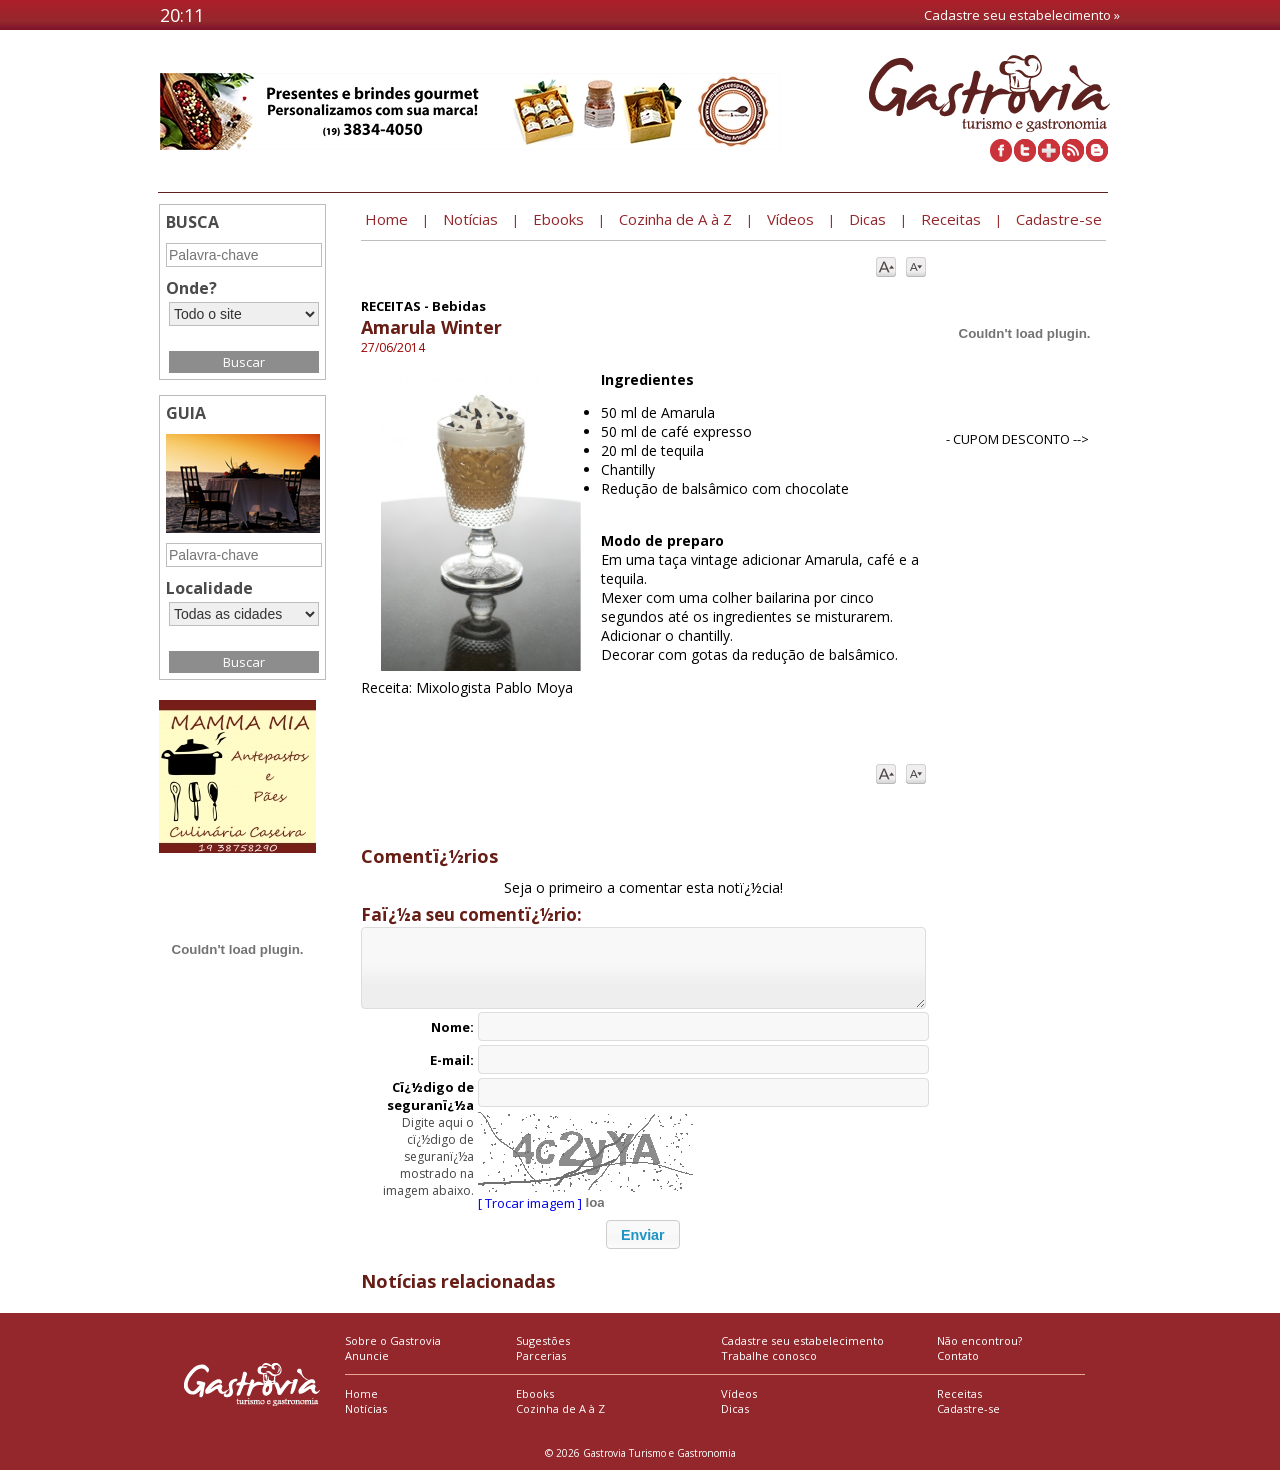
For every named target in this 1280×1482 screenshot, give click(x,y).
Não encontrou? (979, 1352)
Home (361, 1405)
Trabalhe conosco (769, 1367)
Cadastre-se (968, 1420)
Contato (958, 1367)
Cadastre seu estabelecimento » (1022, 15)
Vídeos (739, 1405)
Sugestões (543, 1352)
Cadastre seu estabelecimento (802, 1352)
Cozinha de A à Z (560, 1420)
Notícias (366, 1420)
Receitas (959, 1405)
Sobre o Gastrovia (393, 1352)
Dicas (735, 1420)
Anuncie (367, 1367)
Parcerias (541, 1367)
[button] (643, 1246)
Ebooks (535, 1405)
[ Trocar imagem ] (530, 1215)
